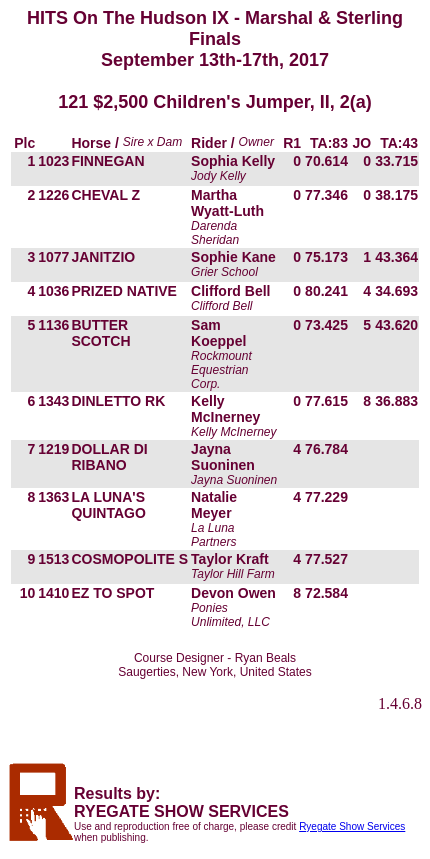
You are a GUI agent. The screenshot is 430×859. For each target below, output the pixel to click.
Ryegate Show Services (352, 826)
